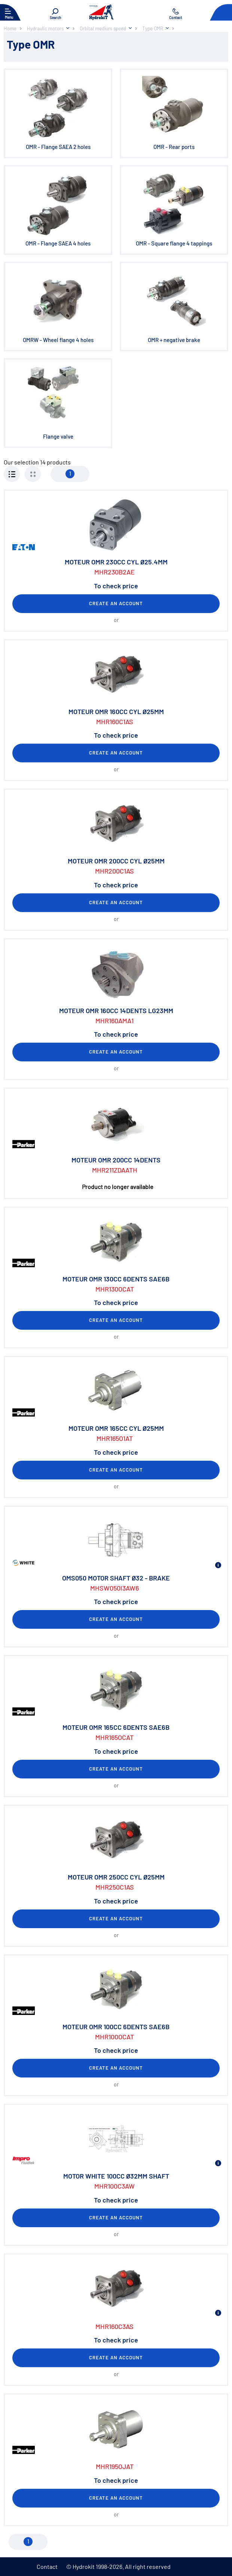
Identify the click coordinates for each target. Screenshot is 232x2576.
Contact (47, 2566)
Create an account (116, 603)
